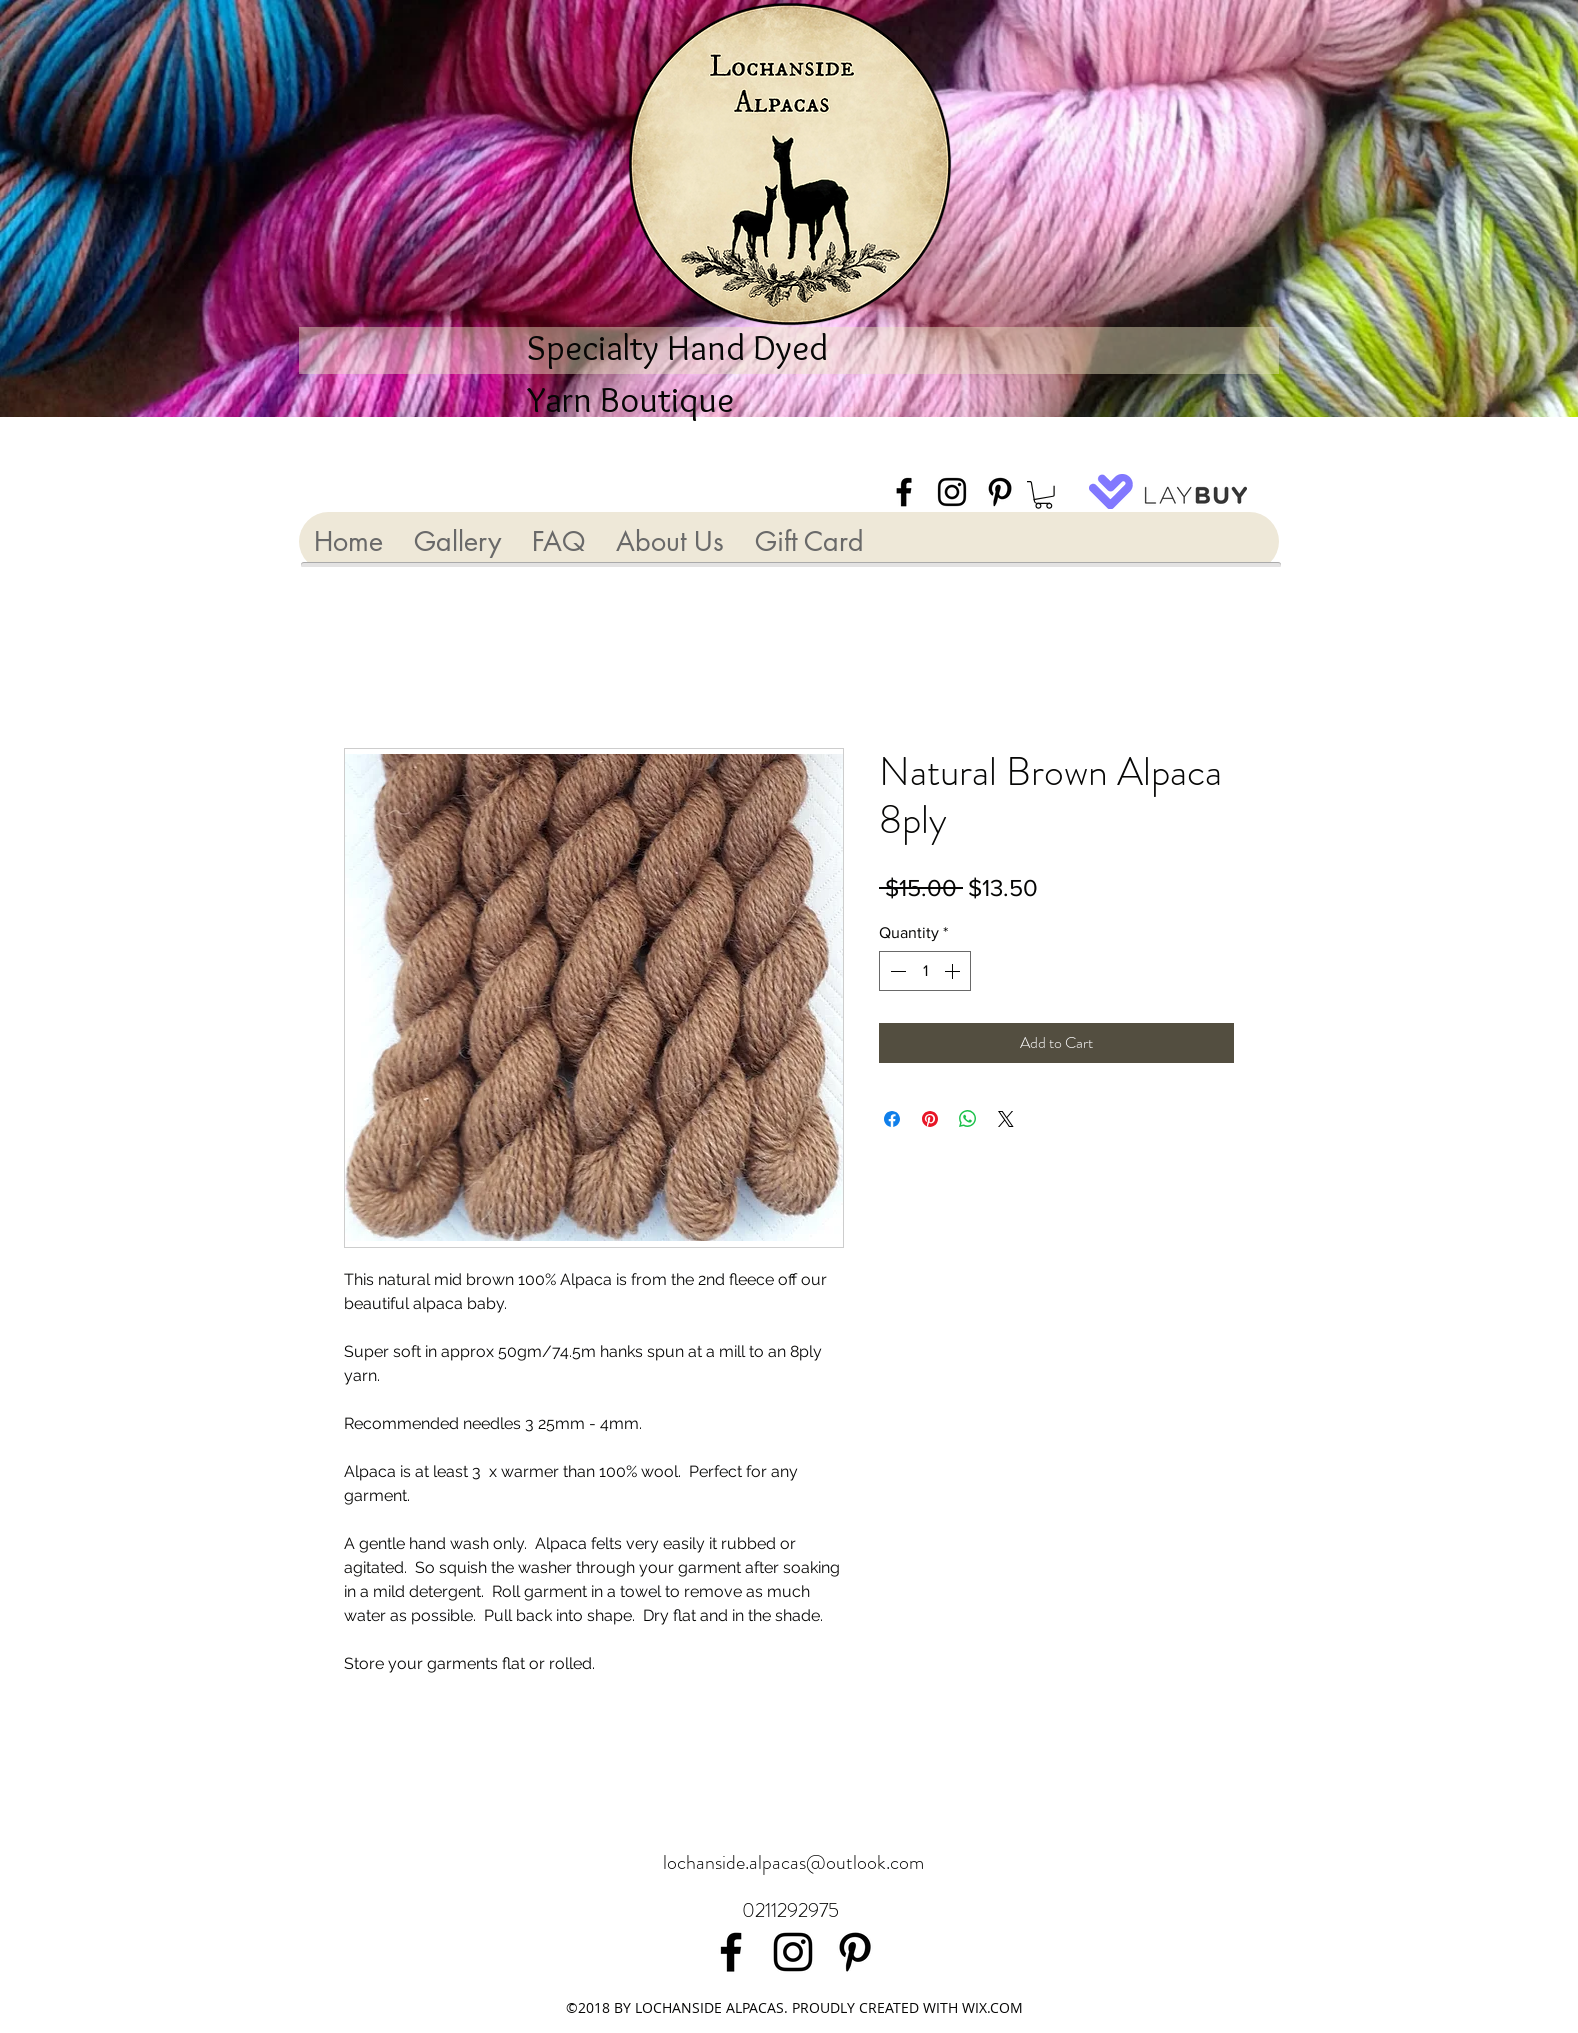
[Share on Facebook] (892, 1119)
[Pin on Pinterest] (930, 1119)
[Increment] (954, 971)
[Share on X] (1006, 1119)
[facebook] (904, 492)
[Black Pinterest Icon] (1000, 492)
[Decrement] (896, 971)
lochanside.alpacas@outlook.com (793, 1862)
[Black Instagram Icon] (952, 492)
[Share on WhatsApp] (968, 1119)
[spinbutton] (925, 971)
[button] (1043, 495)
